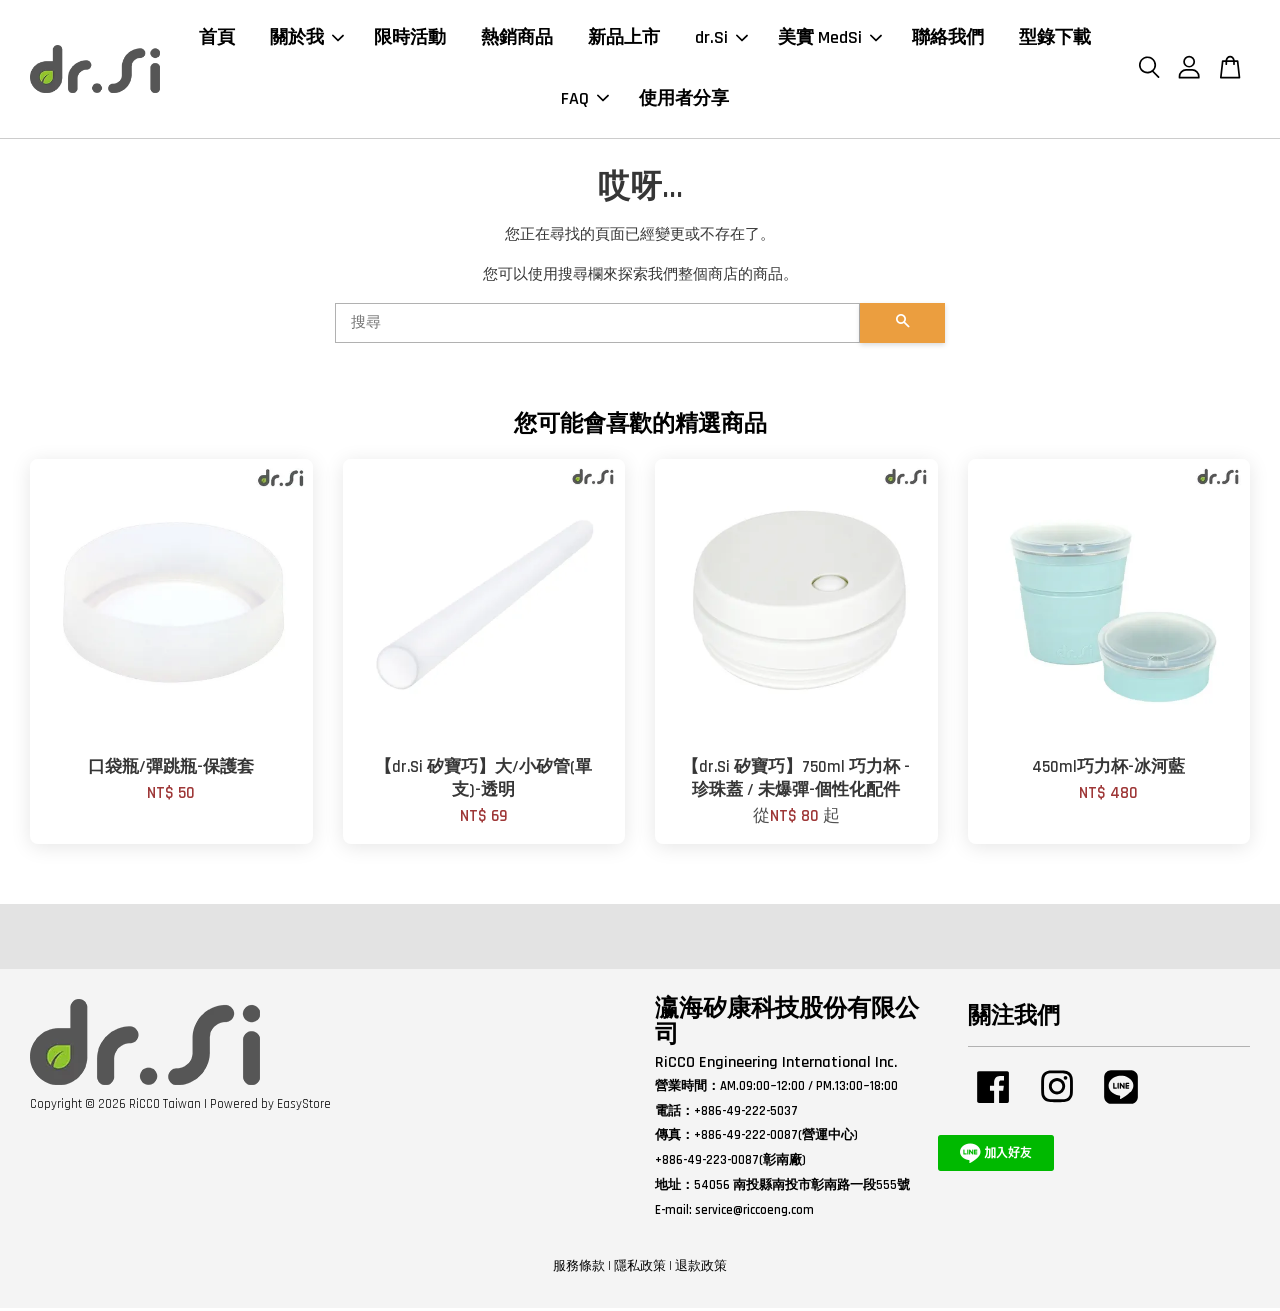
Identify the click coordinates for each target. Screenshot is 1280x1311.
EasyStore (304, 1107)
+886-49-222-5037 (746, 1114)
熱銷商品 (517, 39)
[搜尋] (597, 327)
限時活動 (410, 39)
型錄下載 (1055, 39)
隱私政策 (640, 1270)
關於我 (307, 39)
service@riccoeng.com (754, 1214)
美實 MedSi (830, 39)
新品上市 (624, 39)
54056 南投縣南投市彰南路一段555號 (802, 1189)
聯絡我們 (948, 39)
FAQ (585, 100)
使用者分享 (684, 100)
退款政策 (701, 1270)
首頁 (217, 39)
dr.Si (721, 39)
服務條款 (579, 1270)
